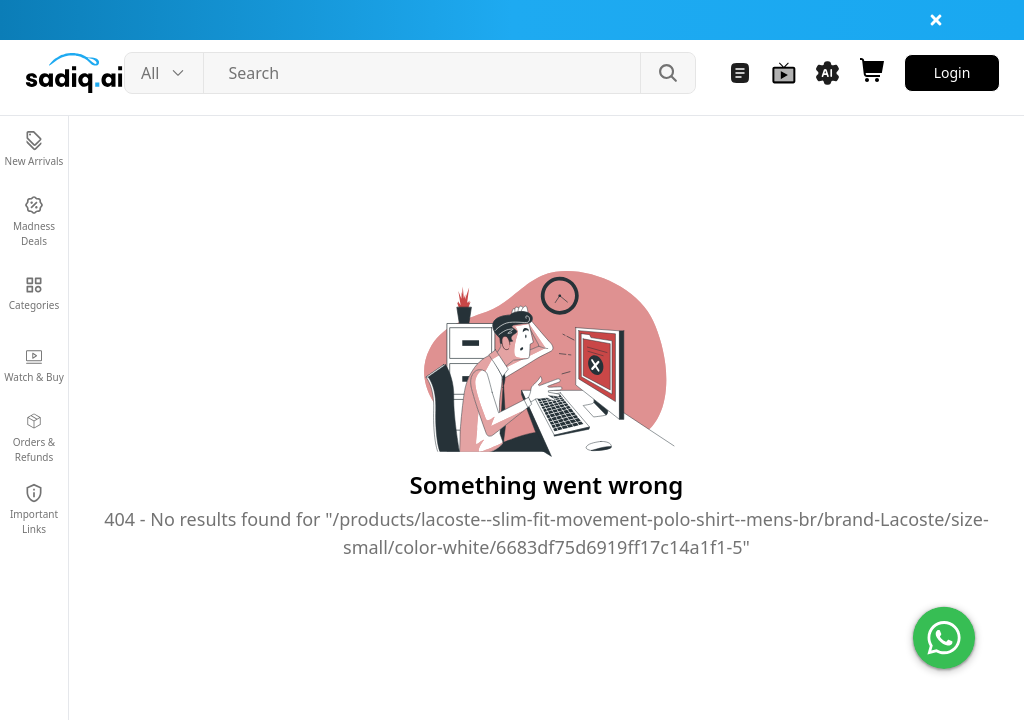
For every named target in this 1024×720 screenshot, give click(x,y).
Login (952, 72)
